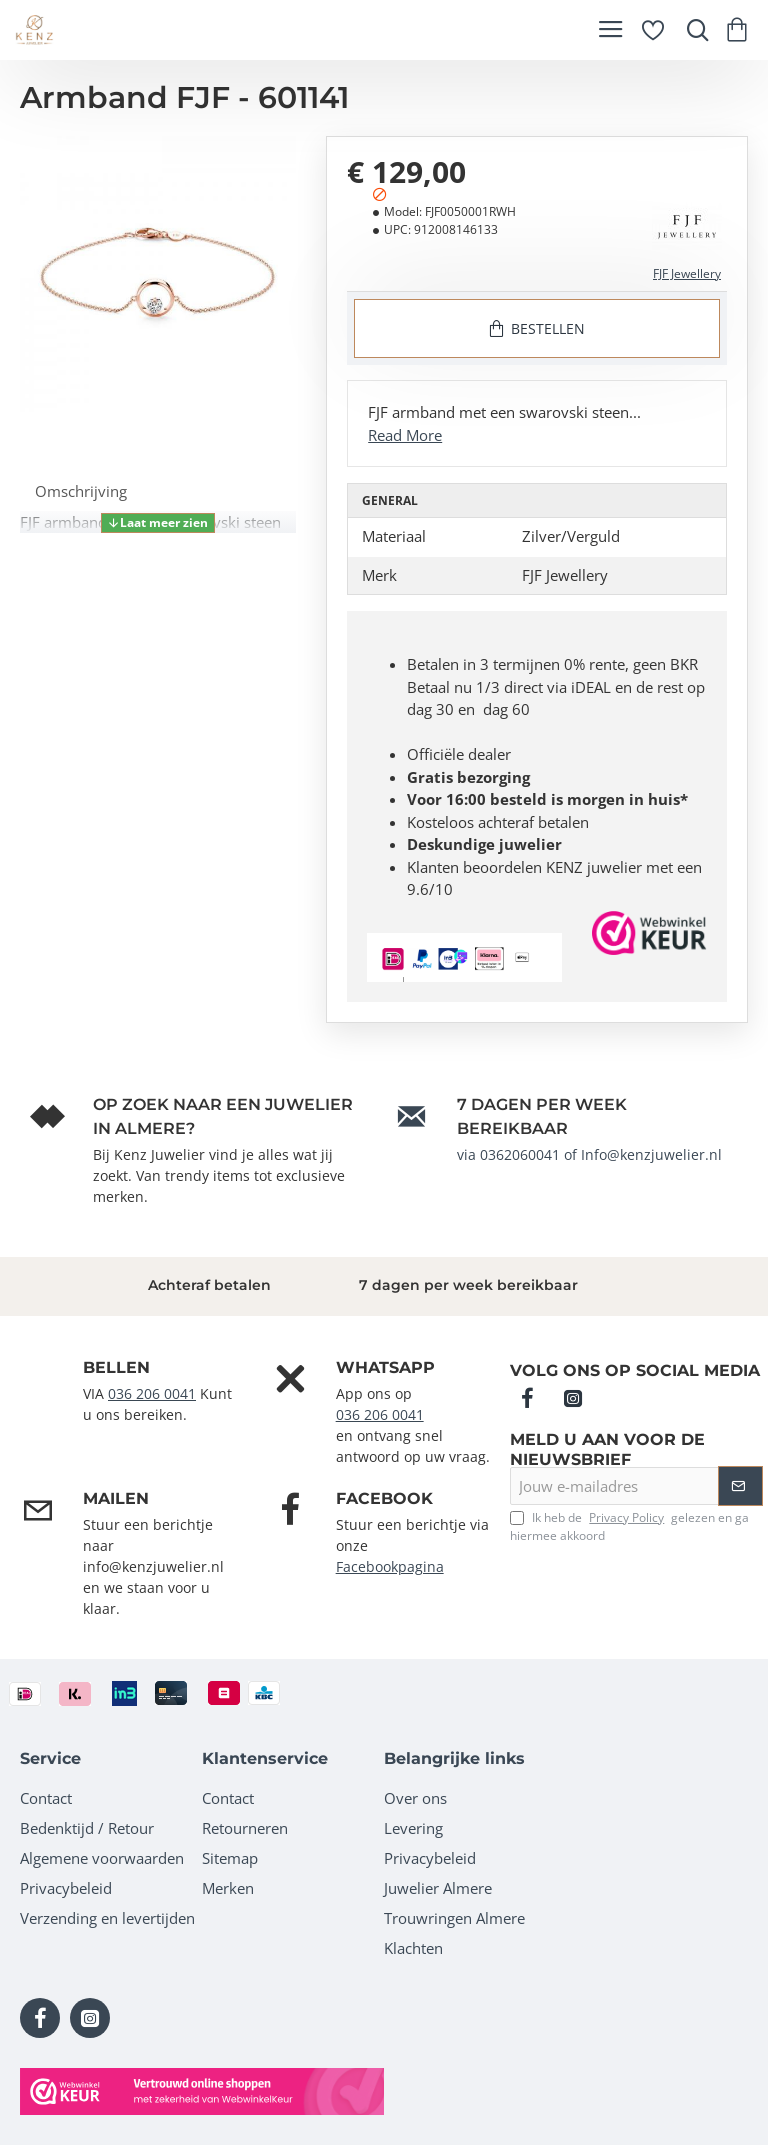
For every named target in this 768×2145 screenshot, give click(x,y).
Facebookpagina (390, 1566)
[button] (158, 523)
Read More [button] (405, 435)
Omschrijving (81, 491)
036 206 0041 (152, 1393)
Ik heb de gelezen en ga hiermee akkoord (629, 1526)
